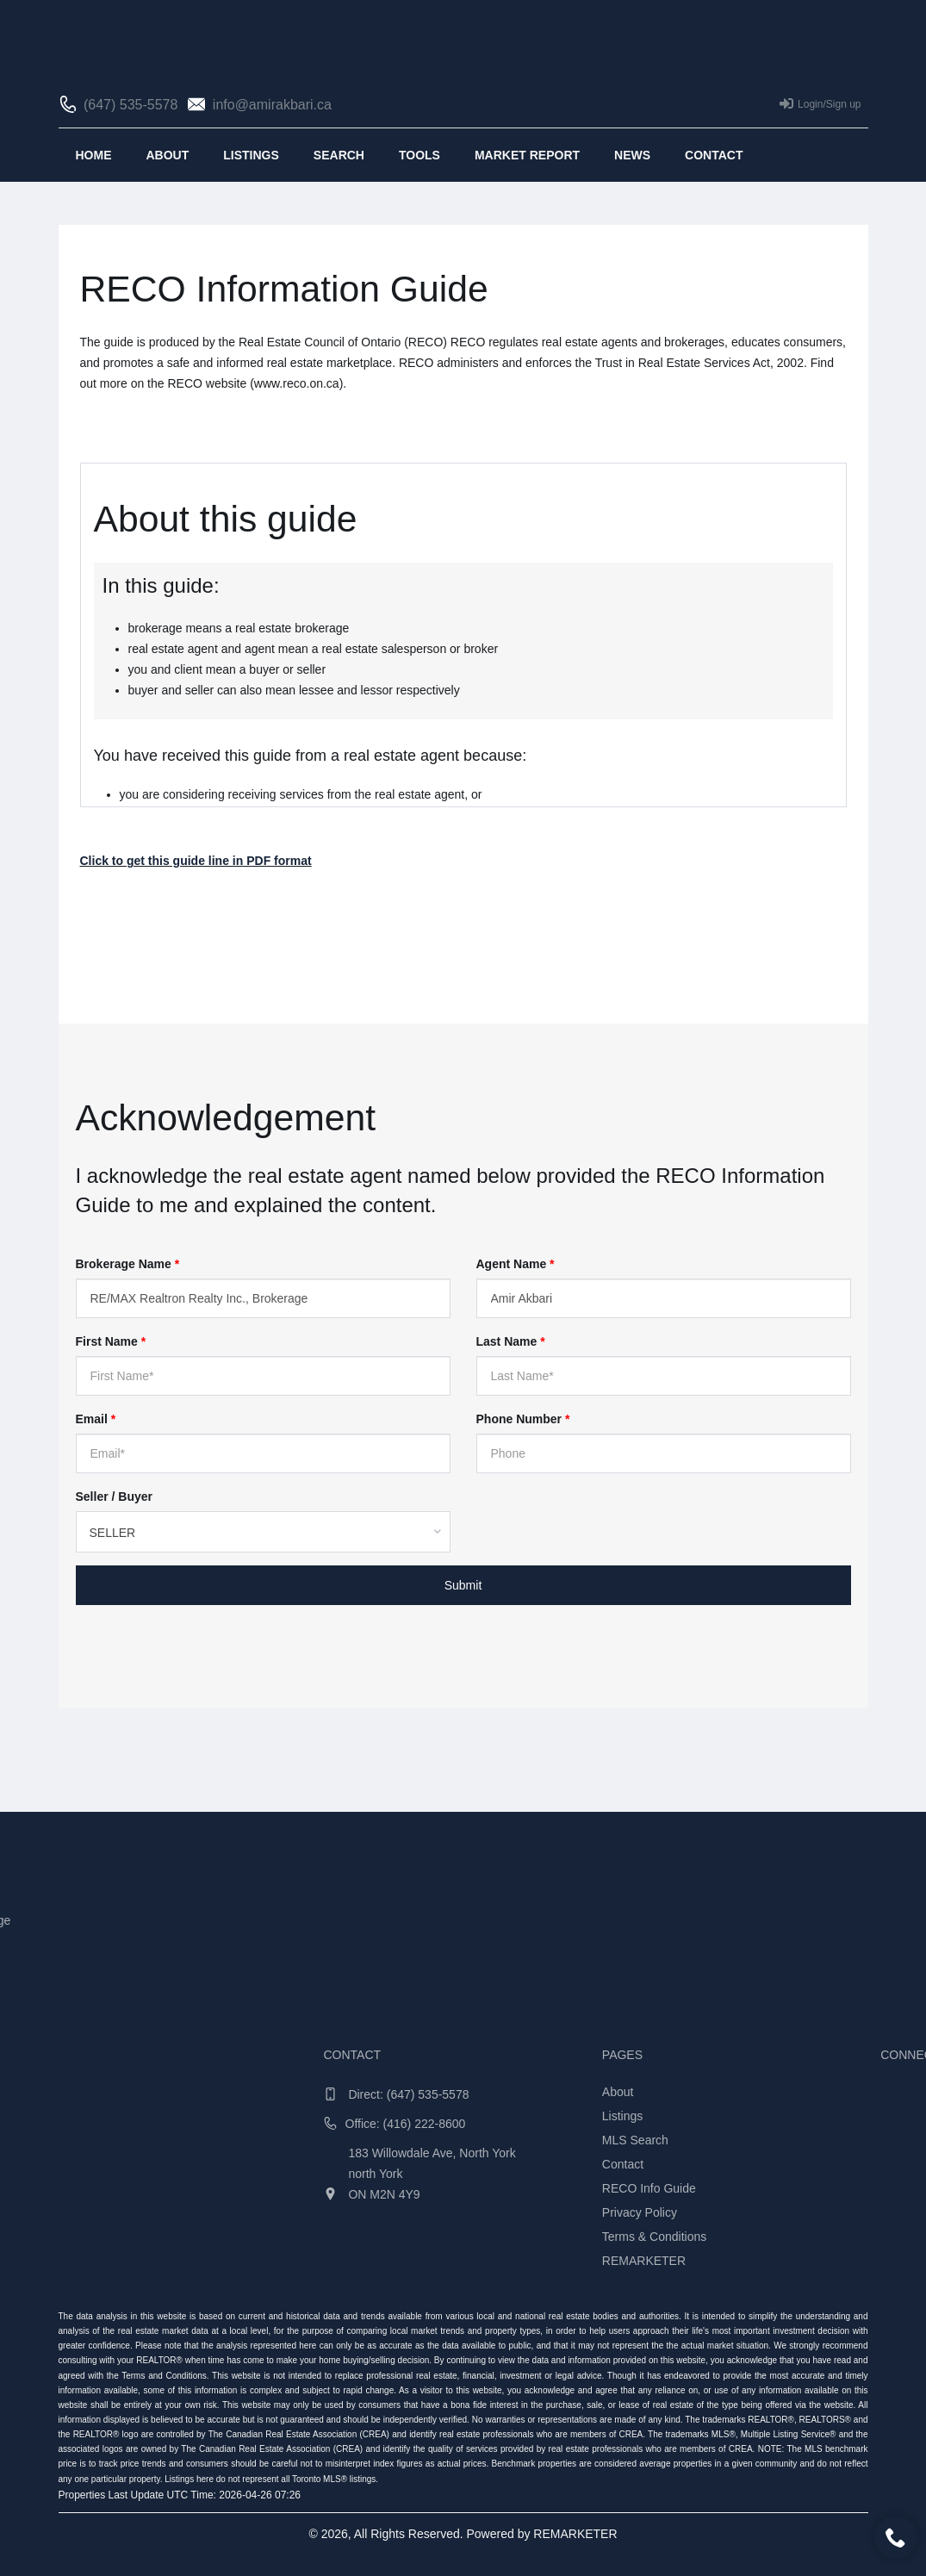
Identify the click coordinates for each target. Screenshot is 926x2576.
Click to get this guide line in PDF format (196, 861)
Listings (251, 155)
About (168, 155)
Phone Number (523, 1419)
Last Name (510, 1341)
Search (339, 155)
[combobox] (263, 1531)
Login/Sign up (820, 103)
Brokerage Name (128, 1264)
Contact (714, 155)
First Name (111, 1341)
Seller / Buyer (114, 1496)
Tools (419, 155)
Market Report (527, 155)
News (632, 155)
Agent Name (515, 1264)
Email (96, 1419)
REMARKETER (575, 2534)
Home (94, 155)
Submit (463, 1585)
